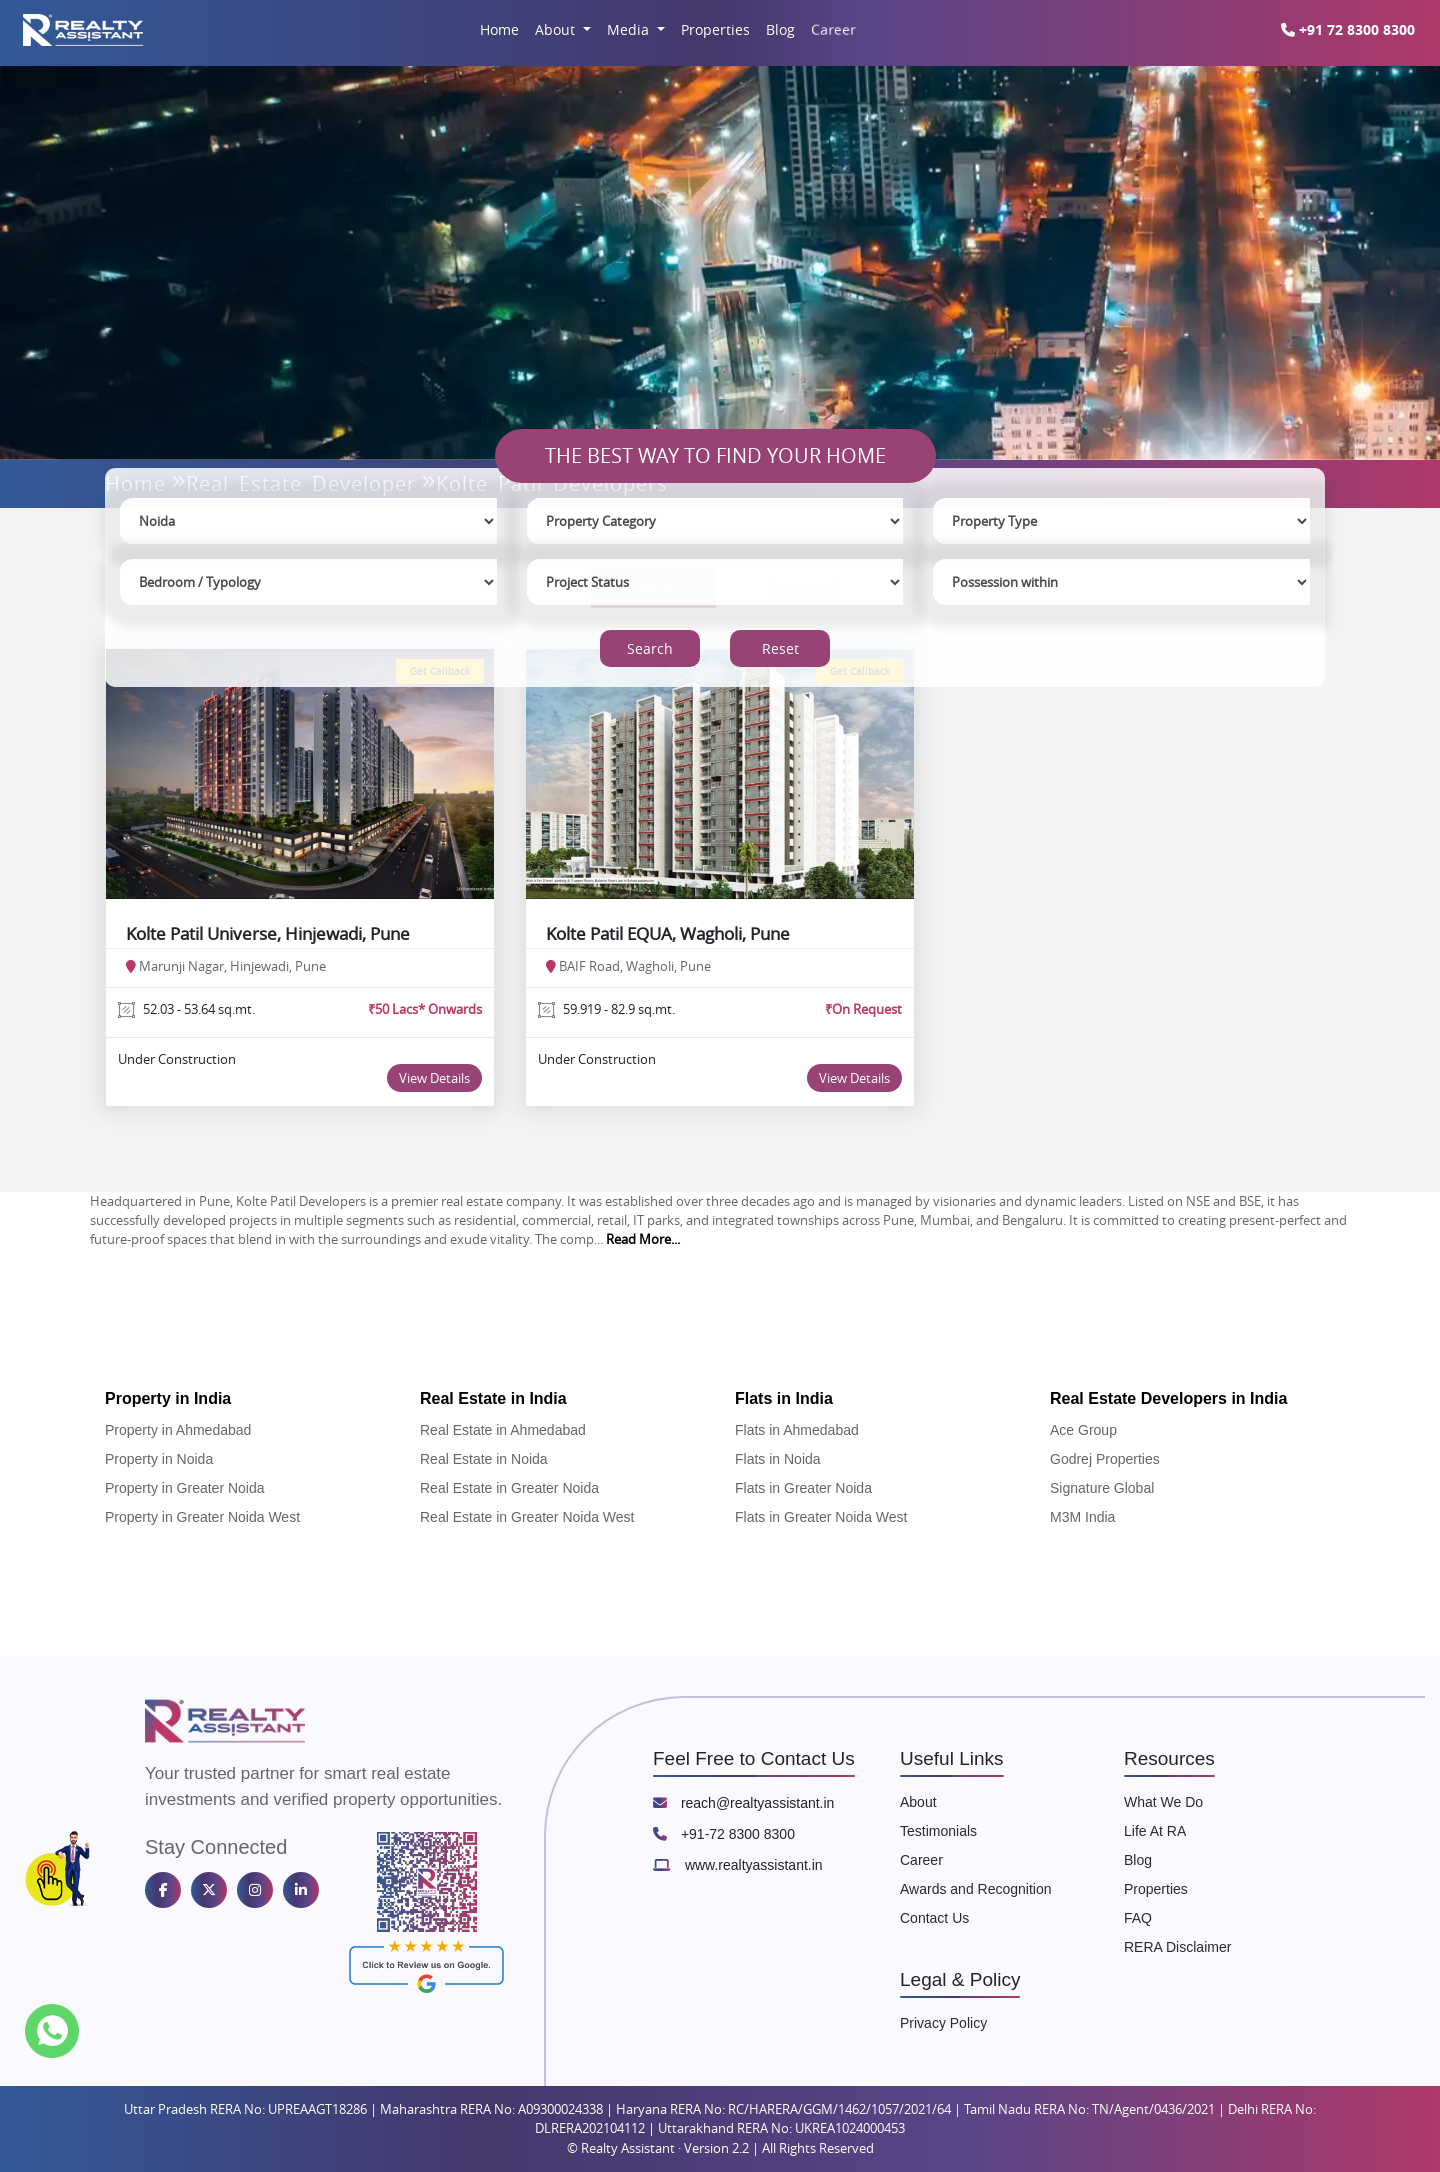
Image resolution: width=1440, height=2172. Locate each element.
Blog (780, 29)
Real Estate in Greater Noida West (527, 1517)
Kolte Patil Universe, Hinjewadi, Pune (268, 933)
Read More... (643, 1239)
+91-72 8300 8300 (724, 1834)
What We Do (1163, 1802)
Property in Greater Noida (185, 1488)
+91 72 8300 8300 (1348, 29)
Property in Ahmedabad (178, 1430)
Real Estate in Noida (484, 1459)
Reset (780, 648)
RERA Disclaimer (1177, 1947)
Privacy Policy (943, 2023)
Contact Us (934, 1918)
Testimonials (938, 1831)
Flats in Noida (778, 1459)
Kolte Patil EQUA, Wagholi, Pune (668, 933)
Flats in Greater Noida (803, 1488)
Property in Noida (159, 1459)
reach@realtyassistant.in (743, 1803)
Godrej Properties (1105, 1459)
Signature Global (1102, 1488)
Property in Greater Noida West (202, 1517)
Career (832, 29)
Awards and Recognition (976, 1889)
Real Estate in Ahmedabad (503, 1430)
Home (499, 29)
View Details (434, 1078)
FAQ (1138, 1918)
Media (630, 29)
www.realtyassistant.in (738, 1865)
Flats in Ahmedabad (797, 1430)
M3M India (1082, 1517)
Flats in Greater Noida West (821, 1517)
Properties (715, 29)
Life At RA (1155, 1831)
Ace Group (1083, 1430)
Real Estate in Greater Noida (509, 1488)
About (557, 29)
